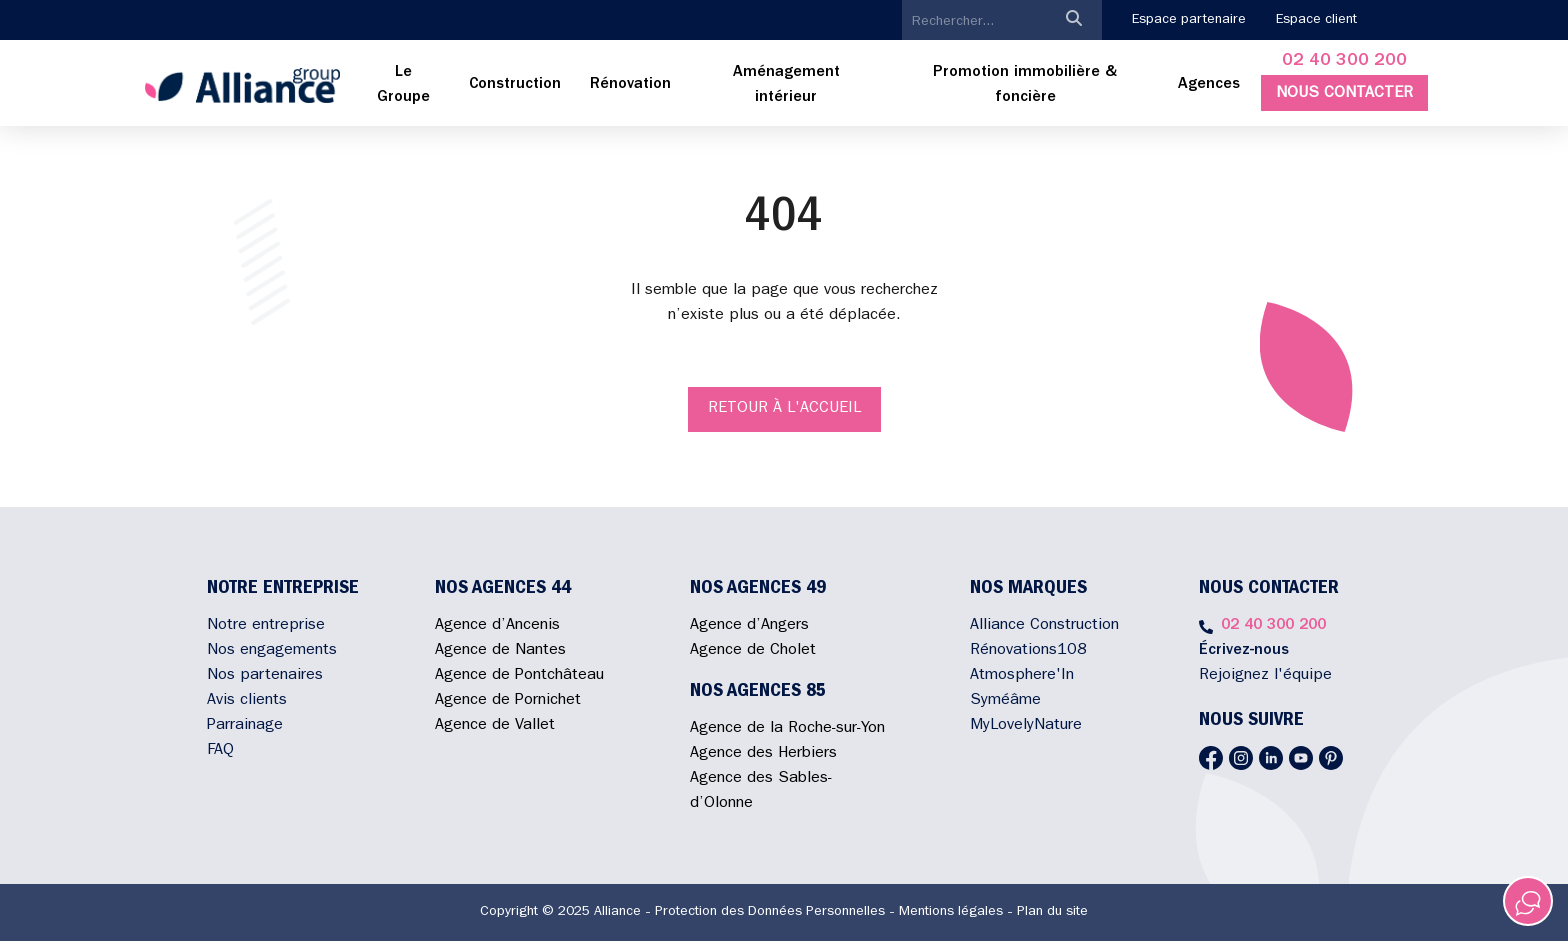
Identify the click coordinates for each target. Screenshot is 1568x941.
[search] (974, 22)
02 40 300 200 (1344, 62)
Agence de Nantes (500, 651)
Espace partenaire (1189, 20)
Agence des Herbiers (763, 754)
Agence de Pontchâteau (519, 676)
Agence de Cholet (753, 651)
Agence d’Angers (749, 626)
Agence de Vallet (495, 726)
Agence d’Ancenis (497, 626)
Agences (1209, 85)
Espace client (1316, 20)
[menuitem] (404, 86)
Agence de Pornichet (508, 701)
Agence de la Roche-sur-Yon (787, 729)
